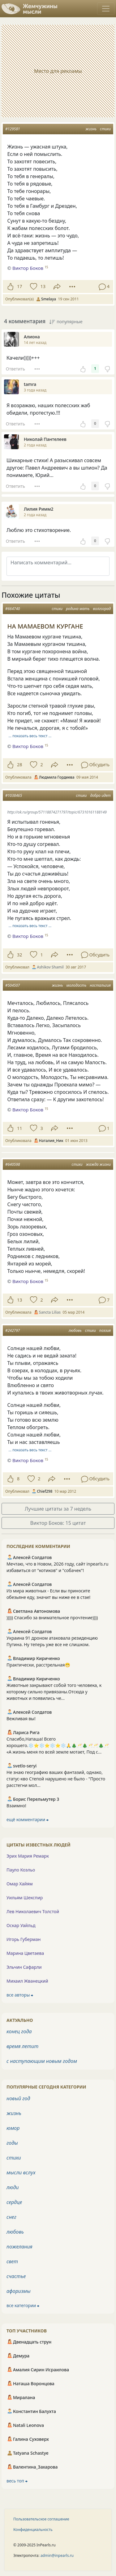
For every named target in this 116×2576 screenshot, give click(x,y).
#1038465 (13, 795)
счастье (16, 2276)
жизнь (91, 129)
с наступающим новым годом (41, 2061)
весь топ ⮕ (17, 2481)
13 (42, 286)
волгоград (102, 608)
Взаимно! (16, 1806)
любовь (75, 1330)
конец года (19, 2031)
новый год (18, 2098)
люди (12, 2187)
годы (12, 2142)
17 (19, 286)
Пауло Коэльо (20, 1870)
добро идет (100, 795)
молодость (77, 985)
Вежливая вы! (21, 1718)
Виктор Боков (27, 746)
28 (19, 764)
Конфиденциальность (33, 2529)
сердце (14, 2202)
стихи (105, 129)
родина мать (77, 608)
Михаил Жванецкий (27, 1981)
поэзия (105, 1330)
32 (19, 955)
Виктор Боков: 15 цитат (58, 1523)
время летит (22, 2046)
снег (11, 2217)
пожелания (19, 2246)
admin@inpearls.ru (57, 2555)
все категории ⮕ (22, 2305)
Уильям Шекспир (24, 1898)
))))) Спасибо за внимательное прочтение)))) (52, 1617)
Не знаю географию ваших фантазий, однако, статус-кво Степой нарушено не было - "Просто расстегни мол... (55, 1778)
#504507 (12, 985)
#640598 (12, 1164)
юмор (12, 2128)
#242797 (12, 1330)
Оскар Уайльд (20, 1925)
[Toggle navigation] (105, 8)
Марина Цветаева (25, 1953)
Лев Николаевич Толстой (32, 1911)
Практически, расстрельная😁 (38, 1665)
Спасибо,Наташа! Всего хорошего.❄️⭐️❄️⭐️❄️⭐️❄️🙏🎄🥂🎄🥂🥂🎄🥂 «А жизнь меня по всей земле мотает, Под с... (57, 1745)
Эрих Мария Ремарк (27, 1856)
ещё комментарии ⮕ (27, 1819)
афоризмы (18, 2291)
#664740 (12, 608)
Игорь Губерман (23, 1939)
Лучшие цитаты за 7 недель (58, 1508)
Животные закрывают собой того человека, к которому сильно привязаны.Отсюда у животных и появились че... (53, 1691)
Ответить (15, 369)
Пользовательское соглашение (41, 2519)
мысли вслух (21, 2172)
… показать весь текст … (30, 735)
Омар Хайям (19, 1884)
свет (12, 2261)
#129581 (12, 129)
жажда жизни (98, 1164)
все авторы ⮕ (19, 1995)
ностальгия (100, 985)
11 (19, 1128)
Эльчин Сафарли (24, 1967)
